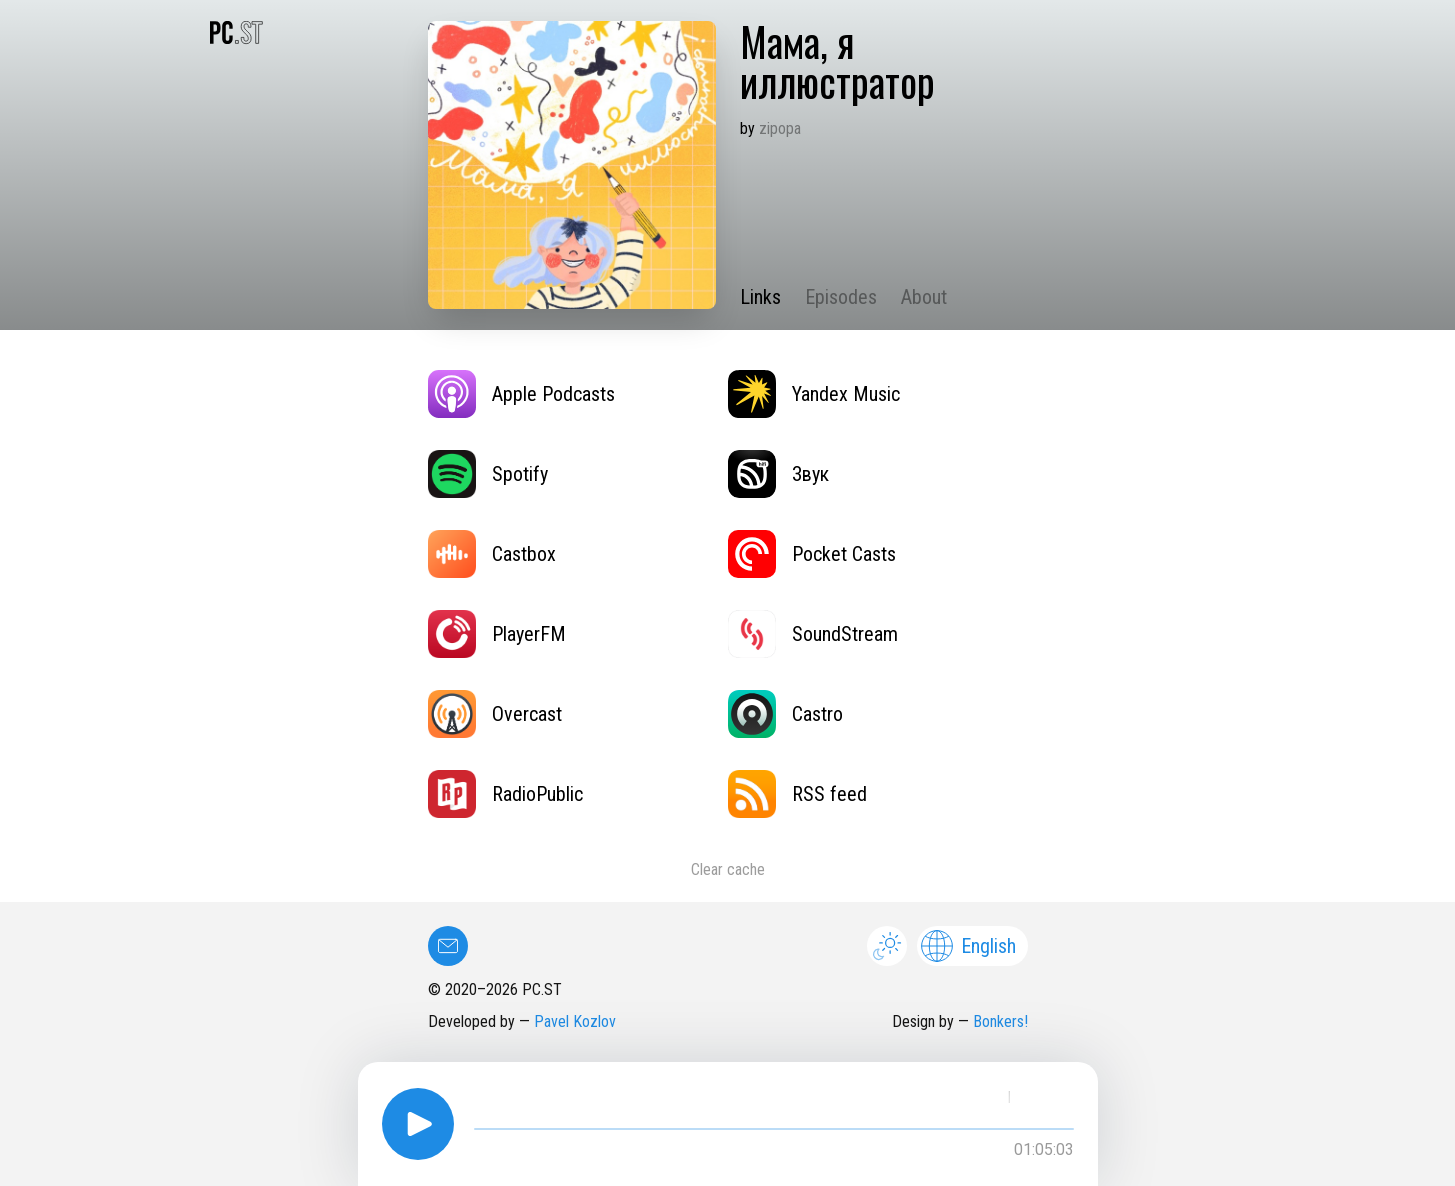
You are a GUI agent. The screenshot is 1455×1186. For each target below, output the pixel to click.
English (968, 946)
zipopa (780, 128)
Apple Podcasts (521, 394)
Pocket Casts (812, 554)
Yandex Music (814, 394)
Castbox (492, 554)
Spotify (488, 474)
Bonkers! (1000, 1021)
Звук (778, 474)
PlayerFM (497, 634)
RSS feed (797, 794)
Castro (785, 714)
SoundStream (813, 634)
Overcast (495, 714)
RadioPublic (505, 794)
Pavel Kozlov (575, 1021)
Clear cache (728, 869)
